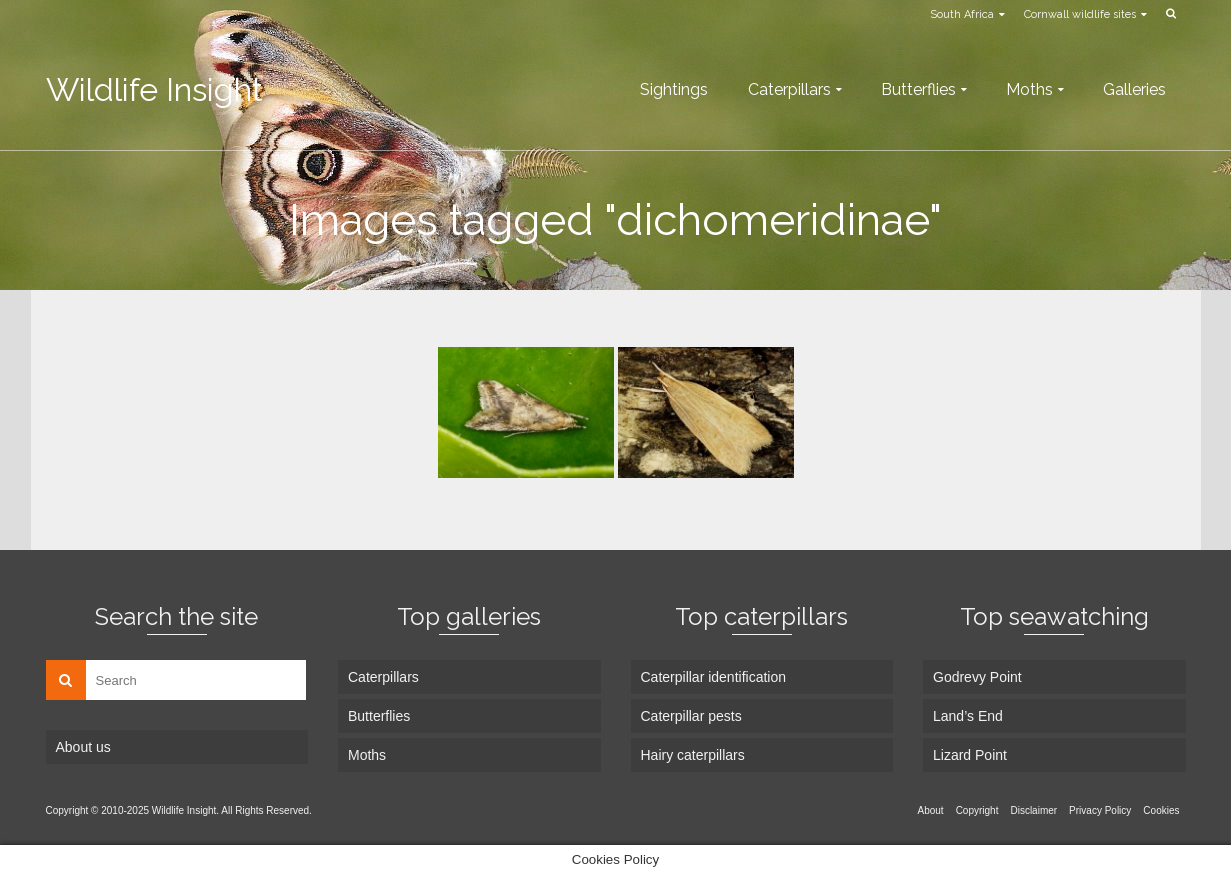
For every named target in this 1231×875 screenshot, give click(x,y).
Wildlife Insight (154, 89)
